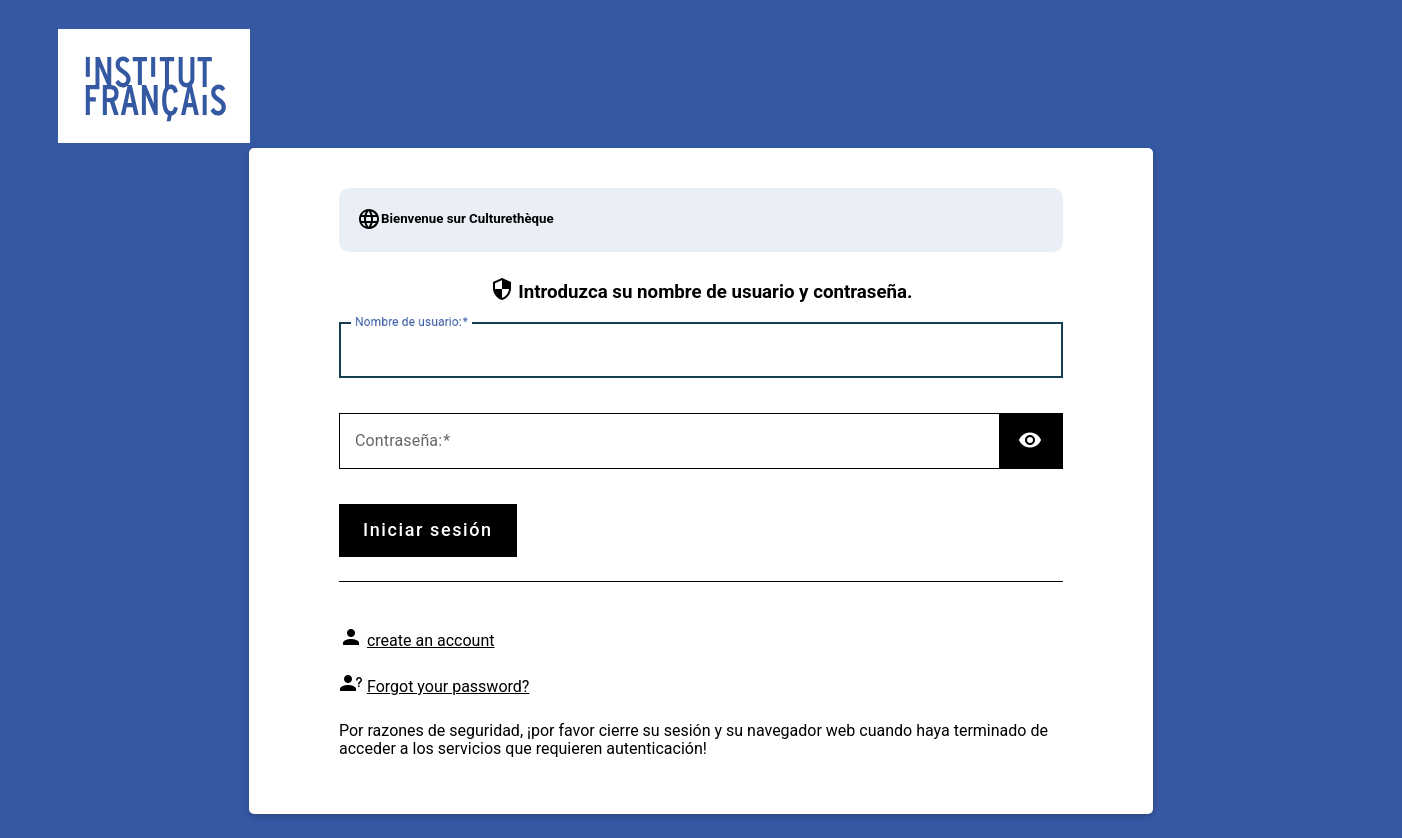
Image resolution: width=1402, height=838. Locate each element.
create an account (431, 640)
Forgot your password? (448, 686)
